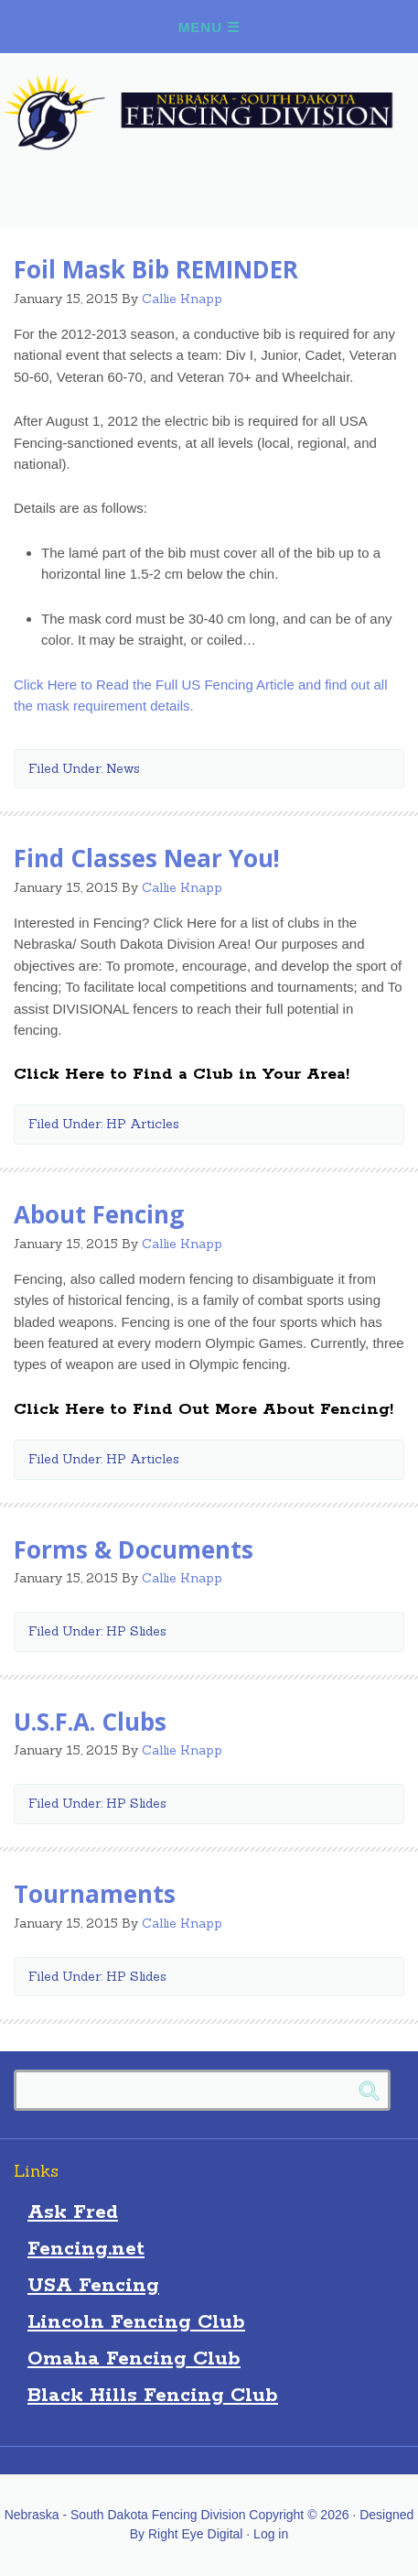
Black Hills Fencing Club (152, 2395)
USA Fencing (93, 2286)
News (123, 768)
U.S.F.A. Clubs (90, 1721)
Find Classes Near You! (147, 858)
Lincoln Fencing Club (136, 2322)
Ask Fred (72, 2212)
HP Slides (136, 1631)
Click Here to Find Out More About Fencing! (203, 1409)
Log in (270, 2534)
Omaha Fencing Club (134, 2359)
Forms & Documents (133, 1549)
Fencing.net (86, 2249)
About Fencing (99, 1214)
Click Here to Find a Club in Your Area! (181, 1074)
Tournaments (95, 1893)
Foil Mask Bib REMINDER (156, 269)
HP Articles (142, 1123)
